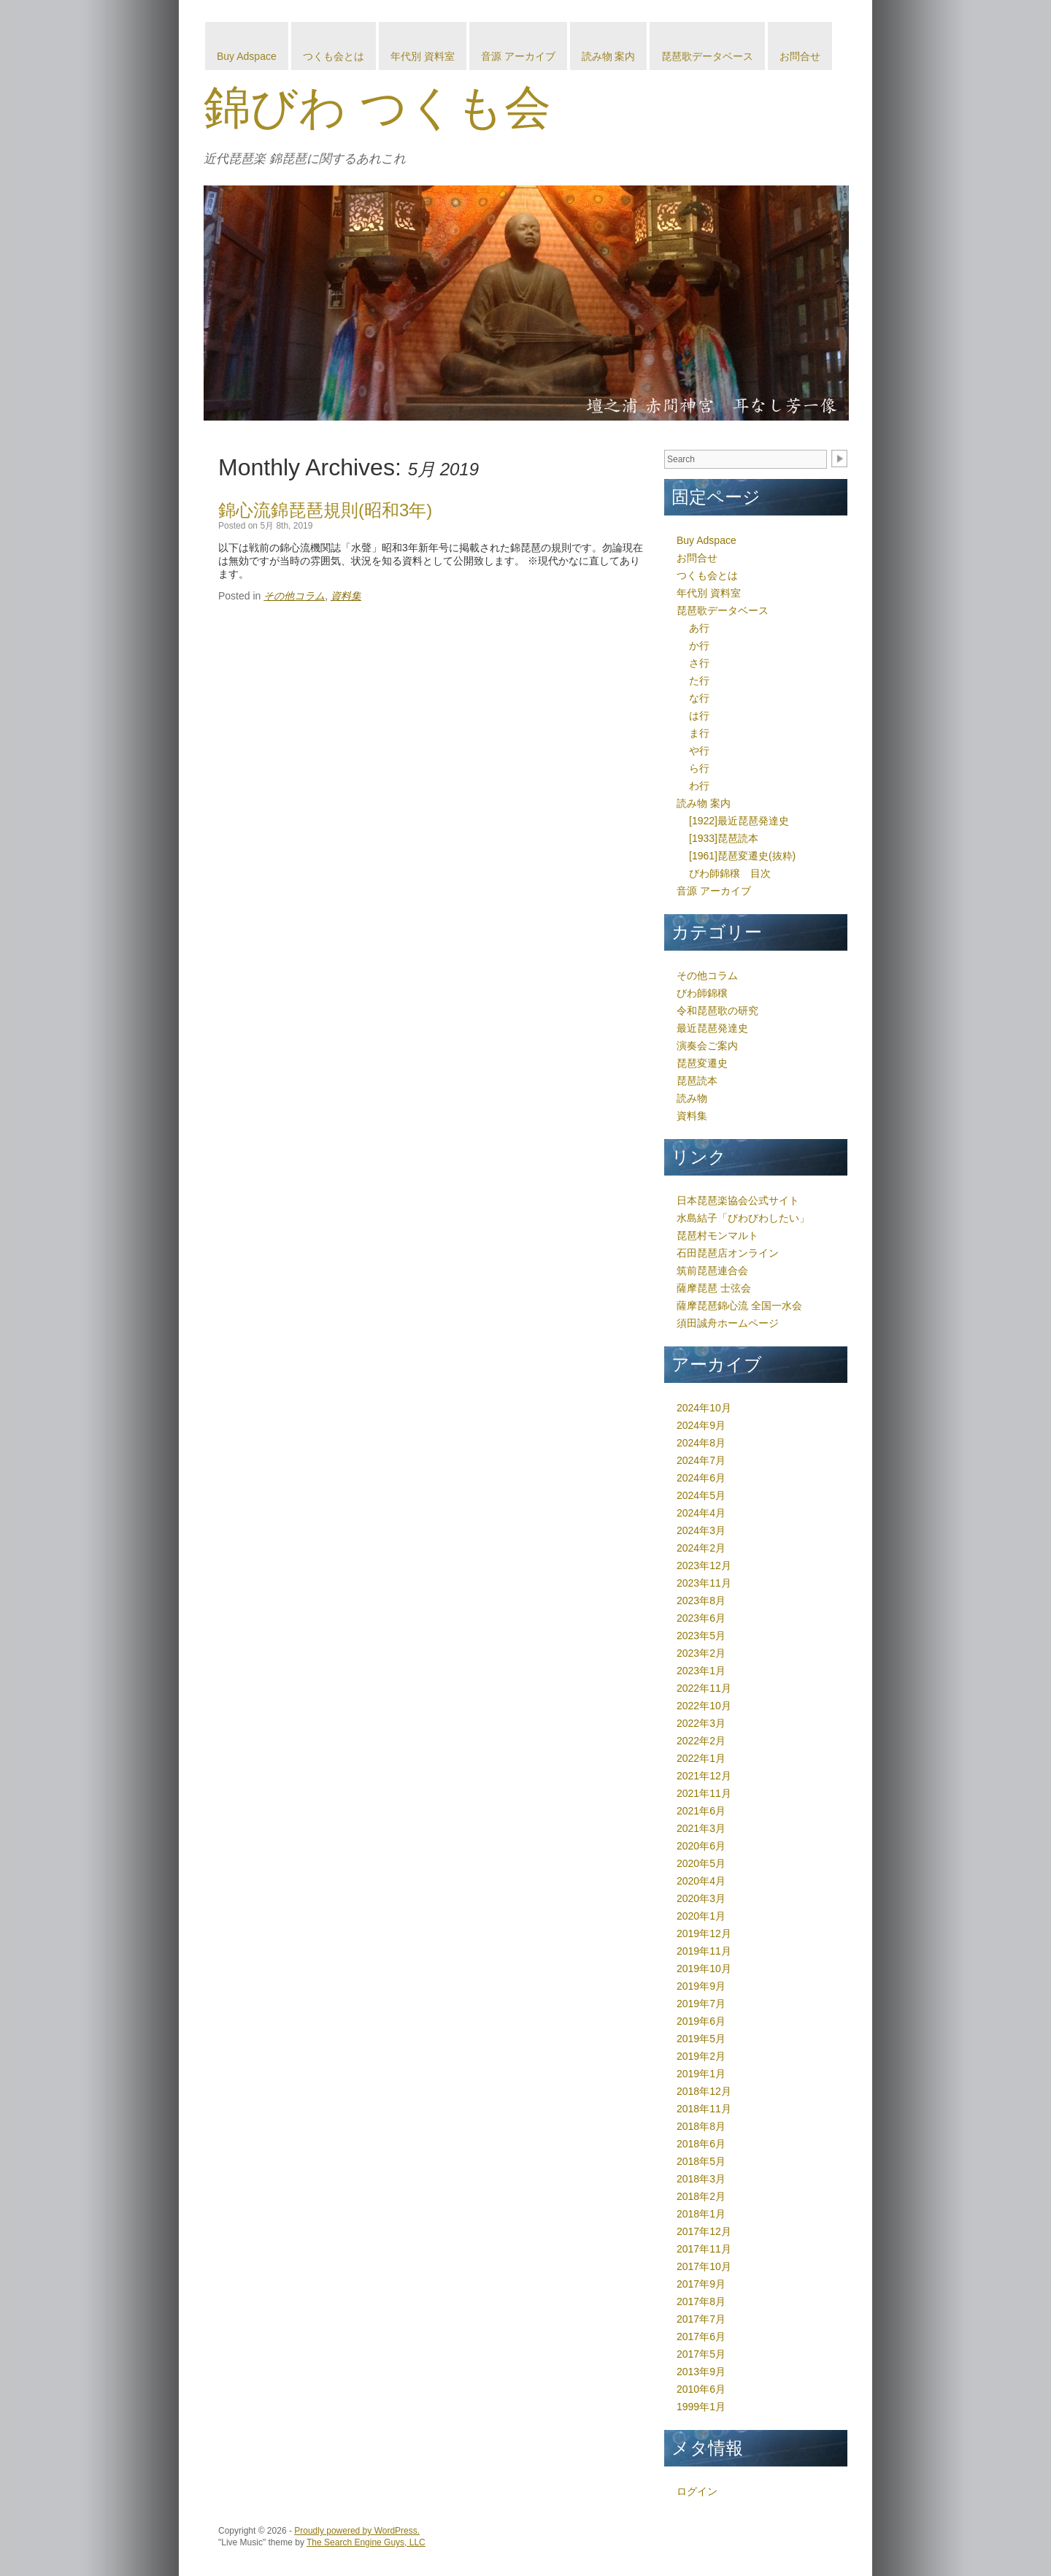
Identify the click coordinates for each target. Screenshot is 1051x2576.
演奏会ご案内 (707, 1045)
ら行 (699, 768)
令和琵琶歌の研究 (717, 1010)
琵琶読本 (697, 1080)
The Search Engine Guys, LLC (366, 2542)
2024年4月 (701, 1513)
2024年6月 (701, 1478)
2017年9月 (701, 2284)
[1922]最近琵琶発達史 (739, 821)
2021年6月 (701, 1811)
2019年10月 (704, 1968)
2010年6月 (701, 2389)
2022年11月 (704, 1688)
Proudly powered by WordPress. (357, 2531)
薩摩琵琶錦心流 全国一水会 (739, 1305)
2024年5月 (701, 1495)
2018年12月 (704, 2091)
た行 (699, 680)
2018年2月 (701, 2196)
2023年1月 (701, 1670)
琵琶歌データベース (707, 56)
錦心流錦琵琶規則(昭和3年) (325, 510)
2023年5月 (701, 1635)
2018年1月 (701, 2214)
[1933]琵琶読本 (723, 838)
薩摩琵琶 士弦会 (714, 1288)
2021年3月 (701, 1828)
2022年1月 (701, 1758)
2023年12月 (704, 1565)
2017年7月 (701, 2319)
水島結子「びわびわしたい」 (743, 1218)
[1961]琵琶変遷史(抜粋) (742, 856)
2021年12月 (704, 1776)
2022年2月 (701, 1741)
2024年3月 (701, 1530)
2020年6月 (701, 1846)
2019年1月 (701, 2073)
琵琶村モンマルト (717, 1235)
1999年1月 (701, 2406)
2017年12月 (704, 2231)
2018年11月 (704, 2109)
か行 (699, 645)
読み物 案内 (609, 56)
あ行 (699, 628)
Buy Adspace (247, 56)
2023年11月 (704, 1583)
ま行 (699, 733)
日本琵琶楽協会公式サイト (738, 1200)
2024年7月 (701, 1460)
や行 (699, 750)
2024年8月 (701, 1443)
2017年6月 (701, 2336)
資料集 (346, 596)
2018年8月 (701, 2126)
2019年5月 (701, 2038)
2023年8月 (701, 1600)
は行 (699, 715)
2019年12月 (704, 1933)
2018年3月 (701, 2179)
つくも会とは (333, 56)
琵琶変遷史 (702, 1063)
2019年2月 (701, 2056)
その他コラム (294, 596)
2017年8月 (701, 2301)
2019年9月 (701, 1986)
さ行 (699, 663)
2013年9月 (701, 2371)
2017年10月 (704, 2266)
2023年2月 (701, 1653)
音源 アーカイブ (518, 56)
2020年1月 (701, 1916)
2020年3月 (701, 1898)
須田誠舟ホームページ (728, 1323)
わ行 (699, 785)
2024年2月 (701, 1548)
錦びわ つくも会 (377, 107)
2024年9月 (701, 1425)
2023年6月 (701, 1618)
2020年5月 (701, 1863)
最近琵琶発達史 (712, 1028)
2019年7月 (701, 2003)
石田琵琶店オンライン (728, 1253)
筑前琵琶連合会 (712, 1270)
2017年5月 (701, 2354)
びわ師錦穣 (702, 993)
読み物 (692, 1098)
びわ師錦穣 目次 (730, 873)
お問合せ (799, 56)
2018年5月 (701, 2161)
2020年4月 (701, 1881)
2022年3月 (701, 1723)
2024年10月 (704, 1408)
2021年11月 (704, 1793)
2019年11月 (704, 1951)
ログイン (697, 2491)
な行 (699, 698)
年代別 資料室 (422, 56)
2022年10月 (704, 1705)
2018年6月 (701, 2144)
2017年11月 (704, 2249)
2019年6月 (701, 2021)
